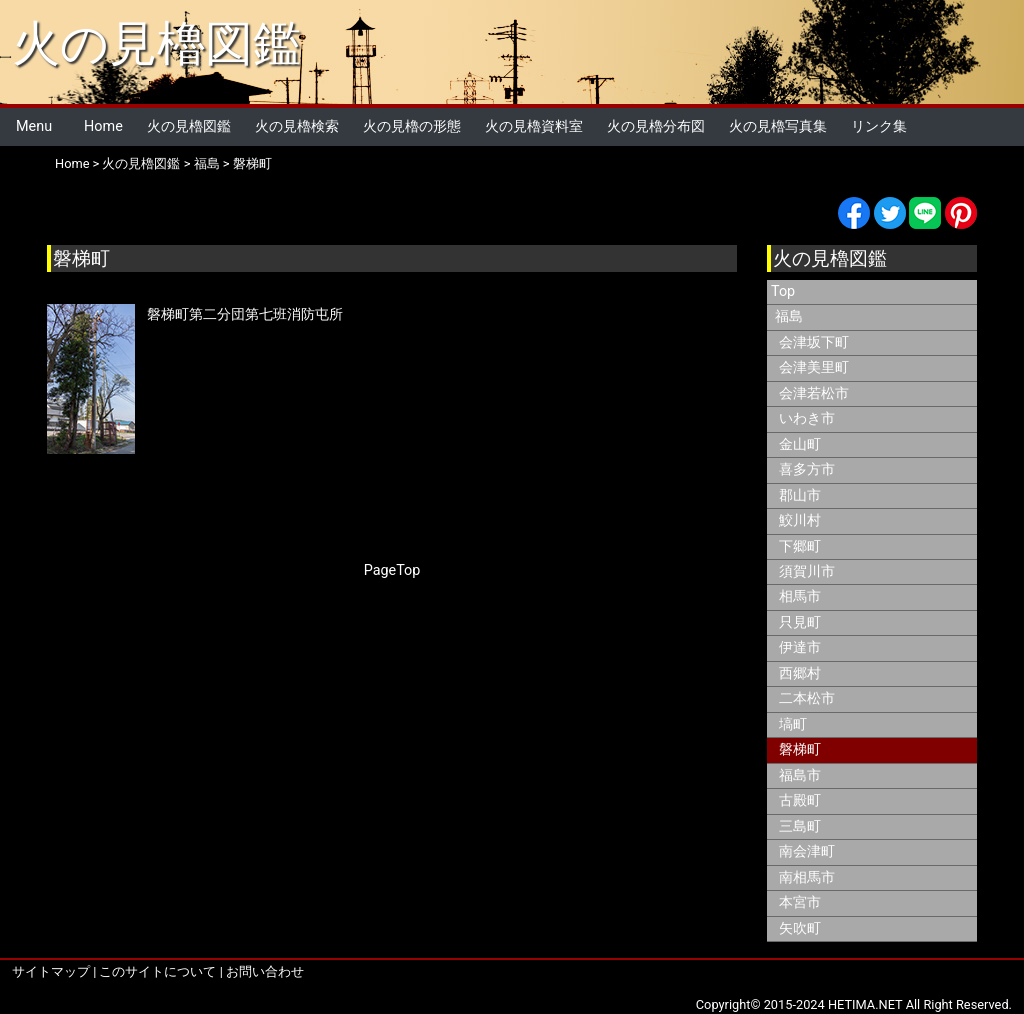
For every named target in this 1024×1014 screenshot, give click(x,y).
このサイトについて (157, 971)
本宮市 (800, 902)
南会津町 (807, 851)
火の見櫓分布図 (656, 126)
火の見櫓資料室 (534, 126)
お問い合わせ (265, 971)
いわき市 (807, 418)
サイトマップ (51, 971)
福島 (207, 163)
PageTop (392, 570)
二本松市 (807, 698)
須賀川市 (807, 571)
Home (103, 126)
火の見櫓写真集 (778, 126)
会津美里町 (814, 367)
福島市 (800, 775)
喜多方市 (807, 469)
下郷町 (800, 546)
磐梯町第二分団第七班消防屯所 (245, 314)
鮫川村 (800, 520)
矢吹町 (800, 928)
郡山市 (800, 495)
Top (783, 291)
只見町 (800, 622)
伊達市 (800, 647)
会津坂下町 (814, 342)
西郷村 (800, 673)
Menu (34, 126)
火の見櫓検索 (297, 126)
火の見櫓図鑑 (156, 43)
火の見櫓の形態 (412, 126)
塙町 (793, 724)
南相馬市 (807, 877)
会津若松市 (814, 393)
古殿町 (800, 800)
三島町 (800, 826)
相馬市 (800, 596)
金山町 (800, 444)
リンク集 (879, 126)
